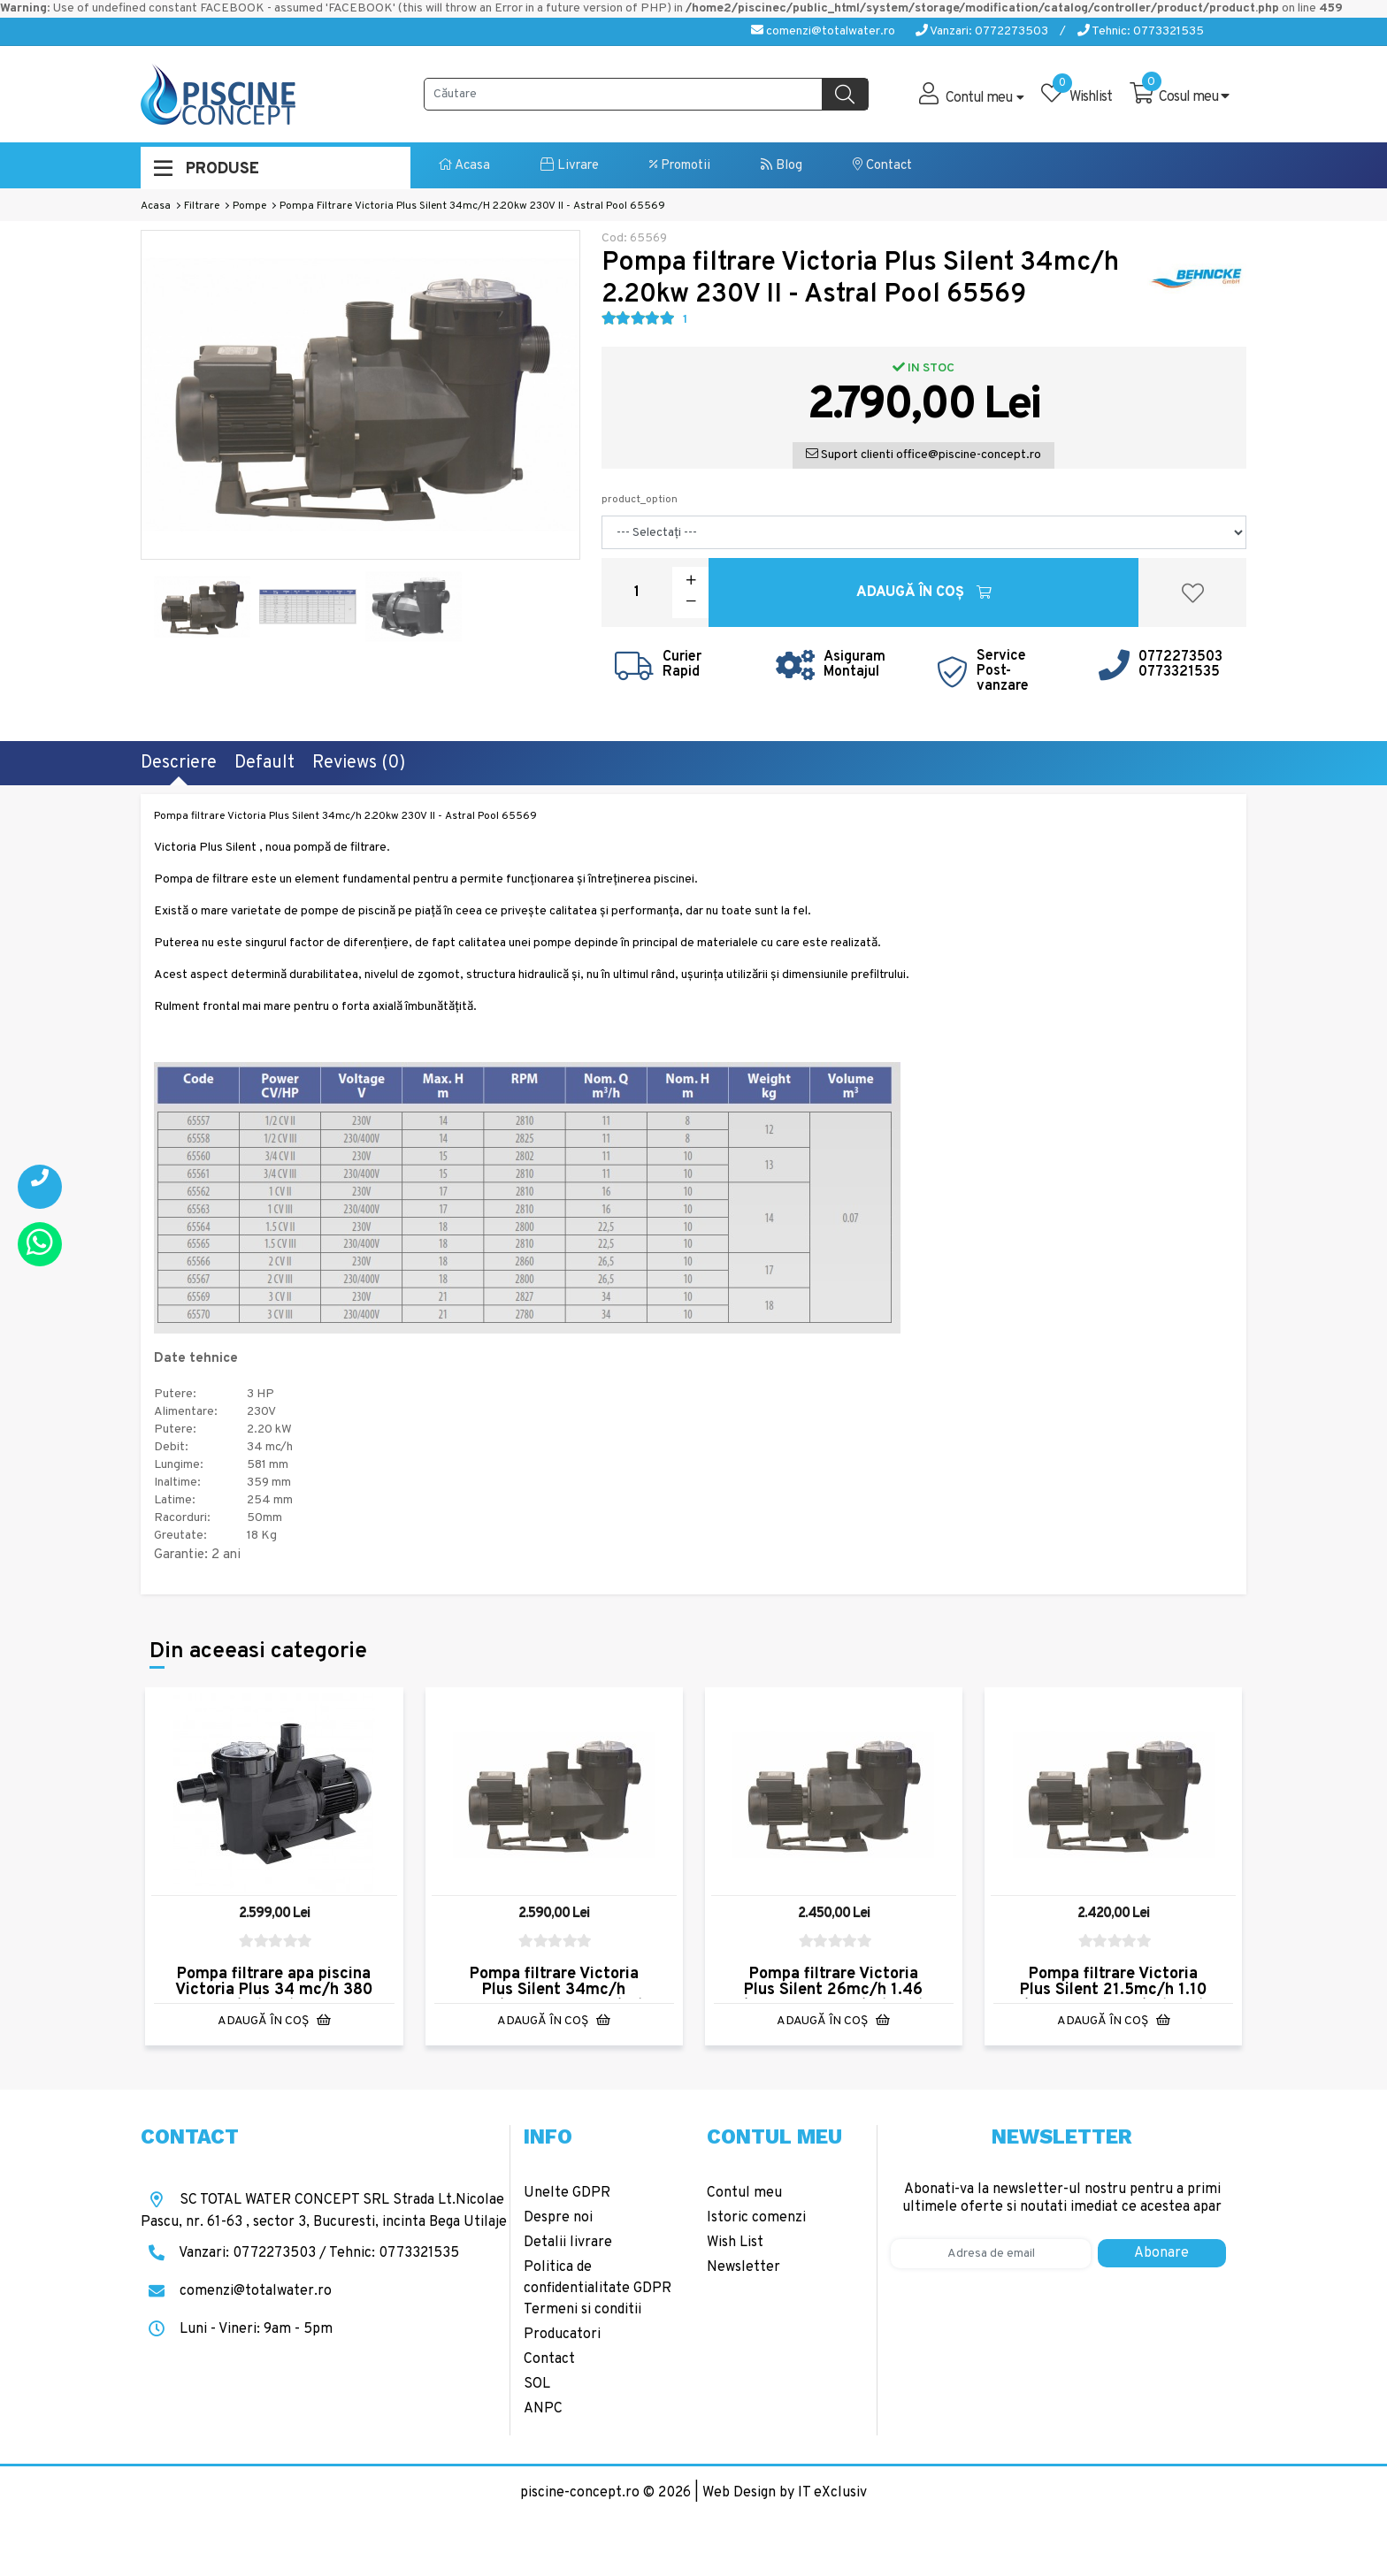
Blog (781, 165)
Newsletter (743, 2267)
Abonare (1161, 2253)
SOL (537, 2384)
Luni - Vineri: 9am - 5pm (237, 2329)
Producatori (562, 2334)
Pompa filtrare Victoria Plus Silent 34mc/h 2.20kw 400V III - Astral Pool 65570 (553, 1998)
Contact (882, 165)
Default (264, 763)
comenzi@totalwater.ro (823, 31)
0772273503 (1180, 657)
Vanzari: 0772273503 (982, 31)
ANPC (543, 2409)
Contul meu (744, 2193)
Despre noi (558, 2218)
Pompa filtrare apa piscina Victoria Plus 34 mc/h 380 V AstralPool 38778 (274, 1990)
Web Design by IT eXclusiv (784, 2493)
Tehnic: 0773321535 (1140, 31)
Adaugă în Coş (924, 592)
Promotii (679, 165)
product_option (640, 500)
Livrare (569, 165)
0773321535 (1179, 672)
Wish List (735, 2242)
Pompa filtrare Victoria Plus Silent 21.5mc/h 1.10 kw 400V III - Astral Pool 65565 (1113, 1998)
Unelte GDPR (567, 2193)
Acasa (464, 165)
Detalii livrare (568, 2242)
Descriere (179, 763)
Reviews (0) (358, 763)
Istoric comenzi (756, 2218)
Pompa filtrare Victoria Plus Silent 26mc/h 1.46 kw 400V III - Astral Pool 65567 (833, 1998)
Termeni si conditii (582, 2310)
